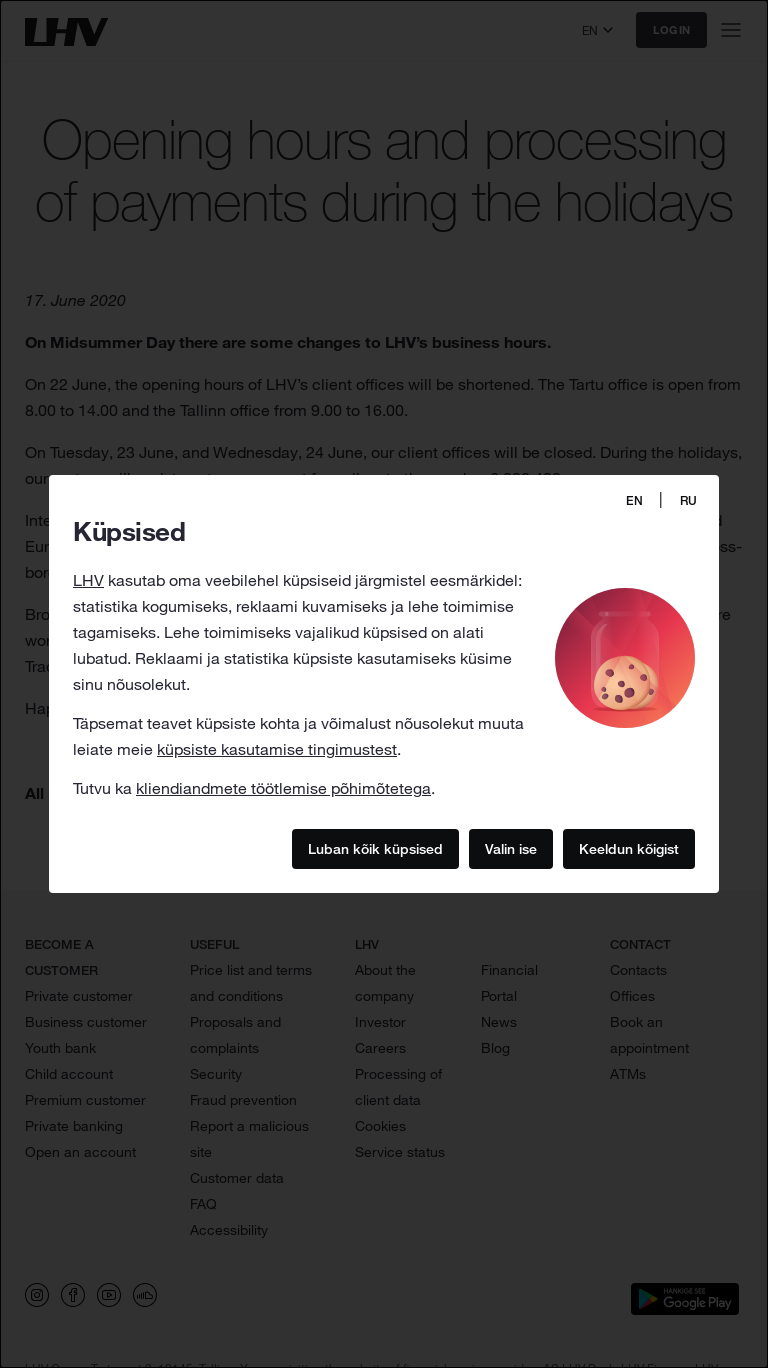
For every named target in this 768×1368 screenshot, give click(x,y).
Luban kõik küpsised (375, 848)
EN (634, 500)
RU (688, 500)
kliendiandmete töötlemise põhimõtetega (283, 788)
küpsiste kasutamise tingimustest (277, 749)
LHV (88, 580)
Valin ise (511, 848)
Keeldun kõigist (629, 848)
